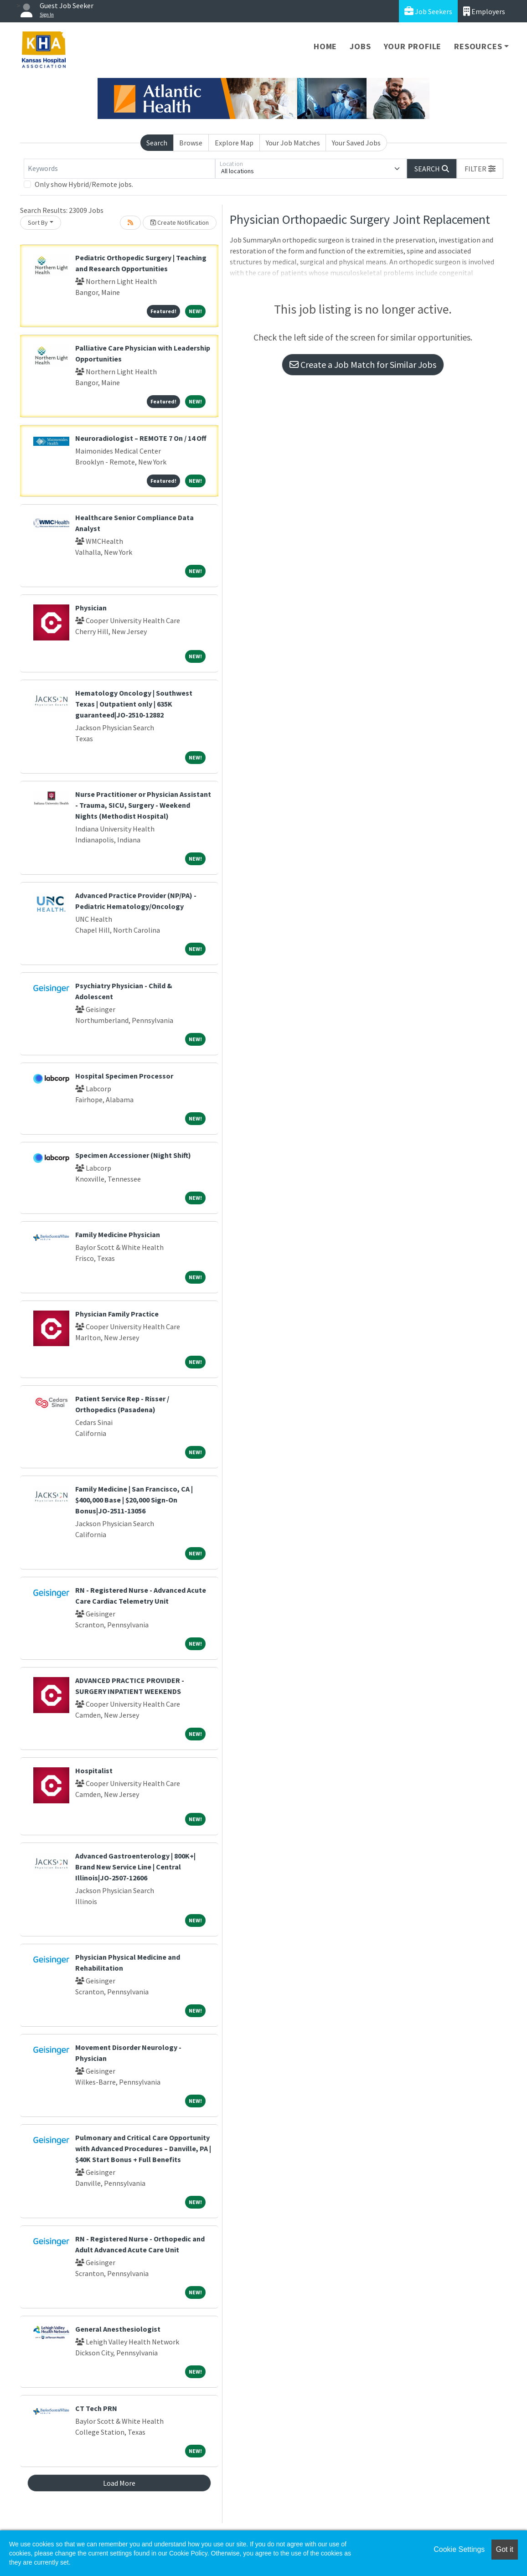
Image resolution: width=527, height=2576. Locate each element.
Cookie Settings (459, 2549)
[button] (480, 169)
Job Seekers (428, 11)
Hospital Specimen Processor (124, 1075)
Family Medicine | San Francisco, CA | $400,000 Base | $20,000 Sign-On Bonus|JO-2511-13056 (134, 1499)
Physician (91, 607)
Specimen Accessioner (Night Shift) (133, 1155)
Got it (504, 2549)
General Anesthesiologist (117, 2328)
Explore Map (234, 142)
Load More (119, 2483)
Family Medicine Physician (117, 1234)
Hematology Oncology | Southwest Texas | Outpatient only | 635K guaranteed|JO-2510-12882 (133, 703)
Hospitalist (94, 1770)
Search (156, 142)
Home (325, 46)
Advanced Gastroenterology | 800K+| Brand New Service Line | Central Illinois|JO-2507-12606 (135, 1866)
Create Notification (179, 222)
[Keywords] (119, 169)
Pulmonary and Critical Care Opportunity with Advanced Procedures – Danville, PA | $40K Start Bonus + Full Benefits (143, 2148)
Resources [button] (478, 46)
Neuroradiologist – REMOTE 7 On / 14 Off (141, 438)
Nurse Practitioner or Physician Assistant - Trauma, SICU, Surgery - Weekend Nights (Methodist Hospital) (143, 805)
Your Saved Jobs (356, 142)
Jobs (360, 46)
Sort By (38, 222)
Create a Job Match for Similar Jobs (362, 364)
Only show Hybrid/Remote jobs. (84, 184)
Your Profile (413, 46)
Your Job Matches (293, 142)
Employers (484, 11)
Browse (190, 142)
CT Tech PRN (96, 2408)
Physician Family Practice (117, 1313)
